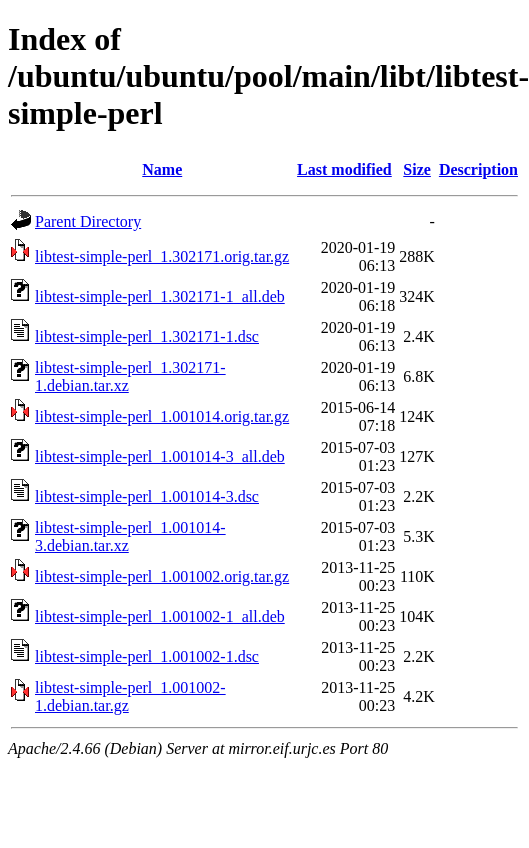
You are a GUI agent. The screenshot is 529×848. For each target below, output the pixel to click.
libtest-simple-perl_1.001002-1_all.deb (160, 616)
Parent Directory (88, 221)
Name (162, 169)
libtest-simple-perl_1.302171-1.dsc (147, 336)
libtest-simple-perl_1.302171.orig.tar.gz (162, 256)
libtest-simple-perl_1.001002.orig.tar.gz (162, 576)
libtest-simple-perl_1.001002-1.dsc (147, 656)
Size (417, 169)
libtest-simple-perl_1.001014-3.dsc (147, 496)
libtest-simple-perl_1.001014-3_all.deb (160, 456)
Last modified (344, 169)
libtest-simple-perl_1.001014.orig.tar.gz (162, 416)
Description (478, 169)
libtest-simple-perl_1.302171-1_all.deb (160, 296)
